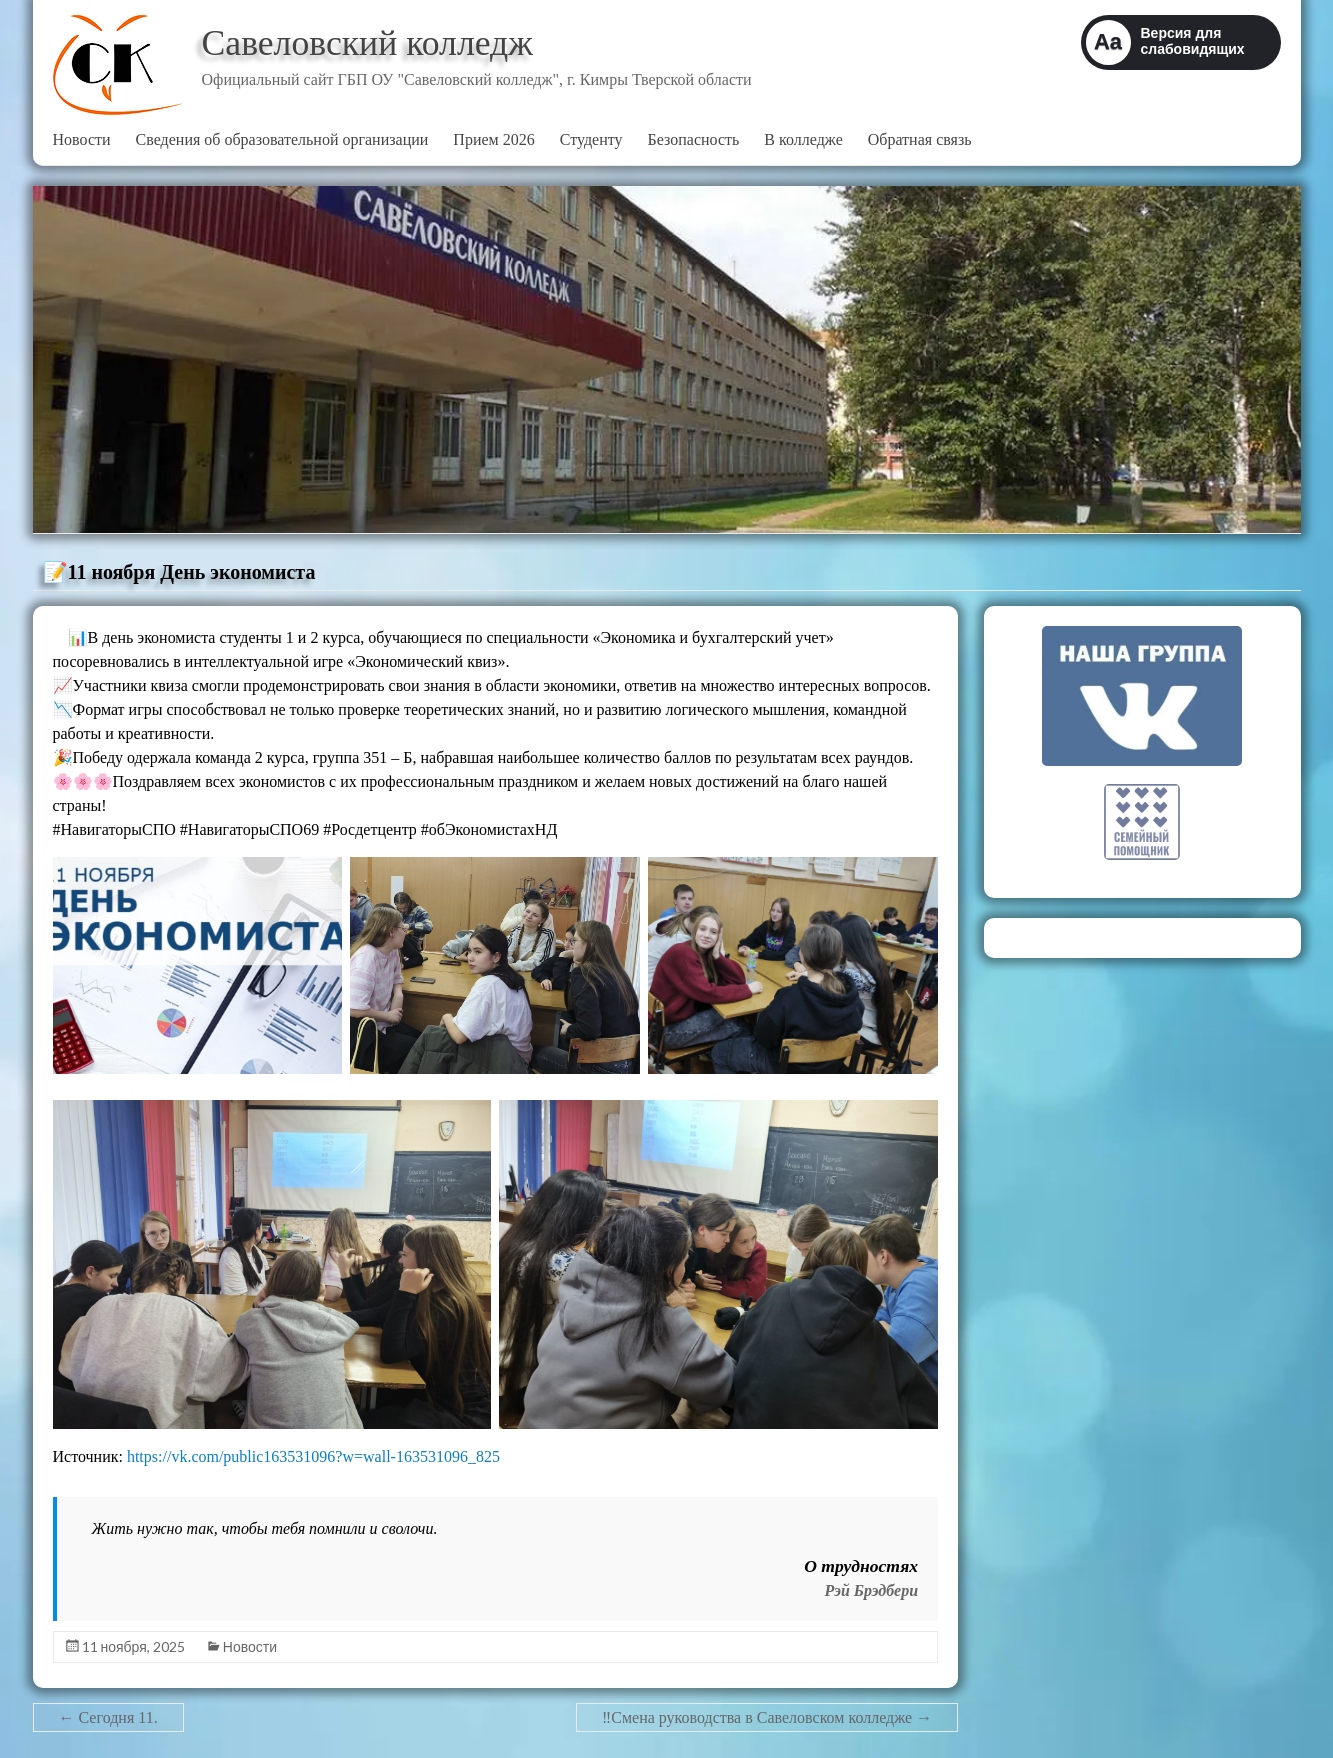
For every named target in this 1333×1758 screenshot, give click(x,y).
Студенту (591, 139)
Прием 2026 (493, 139)
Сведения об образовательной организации (282, 139)
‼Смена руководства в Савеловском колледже (767, 1717)
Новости (82, 139)
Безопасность (694, 139)
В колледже (803, 139)
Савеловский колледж (369, 43)
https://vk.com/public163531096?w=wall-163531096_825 (313, 1456)
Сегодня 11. (108, 1717)
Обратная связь (920, 139)
